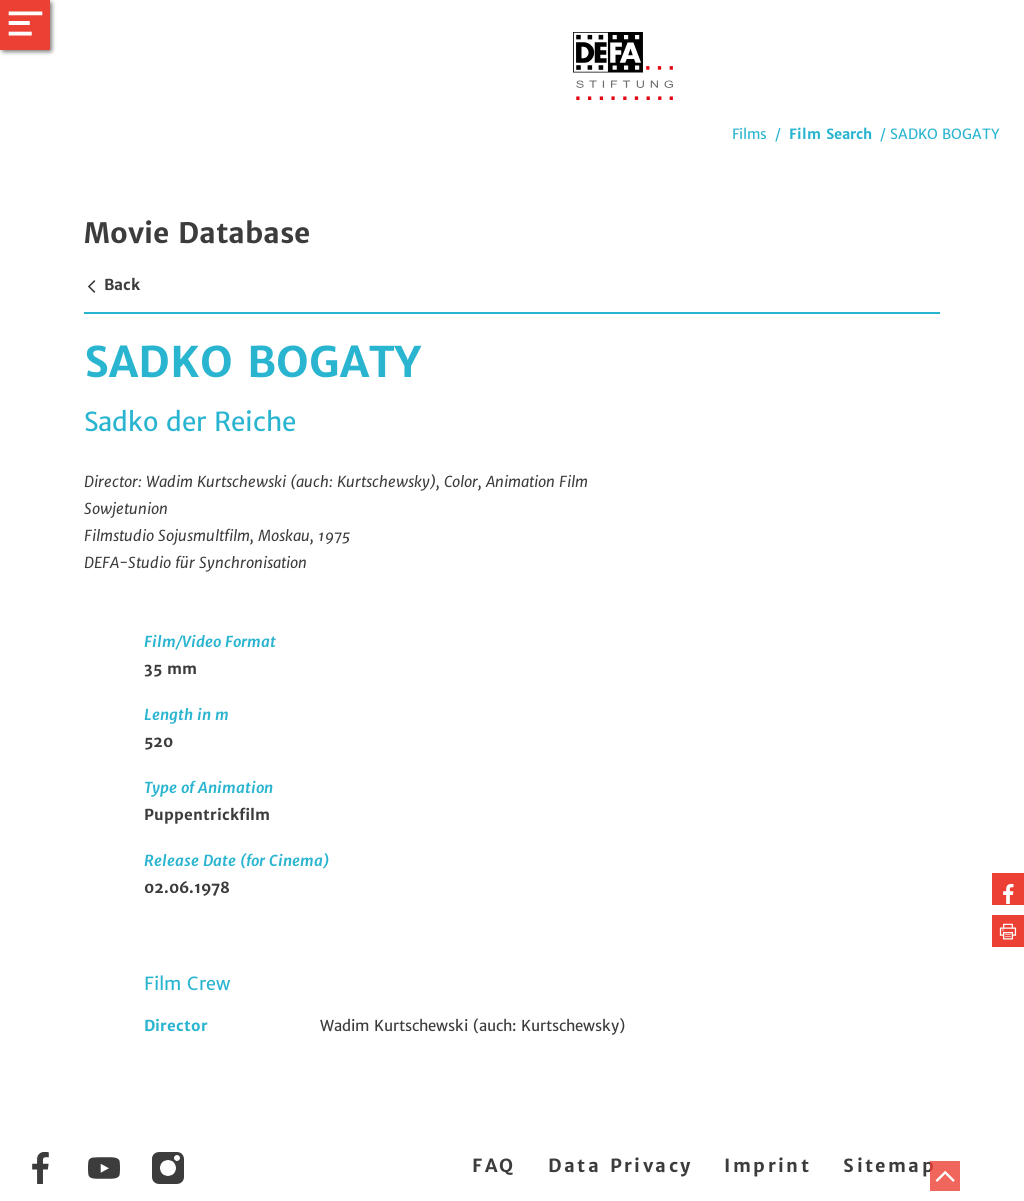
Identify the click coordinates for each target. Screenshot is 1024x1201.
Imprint (767, 1165)
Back (112, 284)
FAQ (493, 1165)
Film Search (830, 134)
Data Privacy (620, 1165)
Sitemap (889, 1165)
